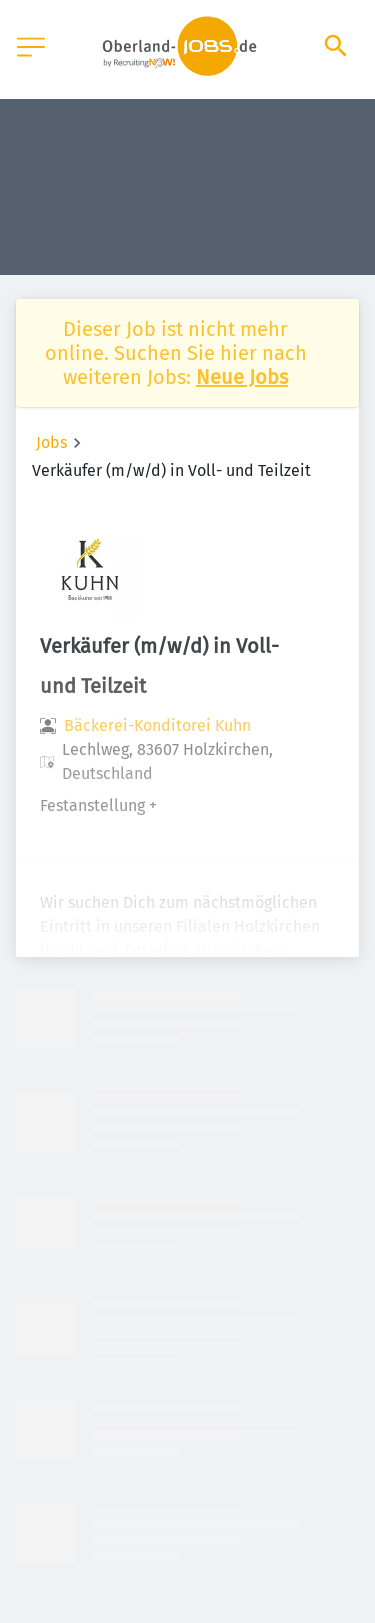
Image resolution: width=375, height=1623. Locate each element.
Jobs (51, 442)
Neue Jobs (242, 377)
